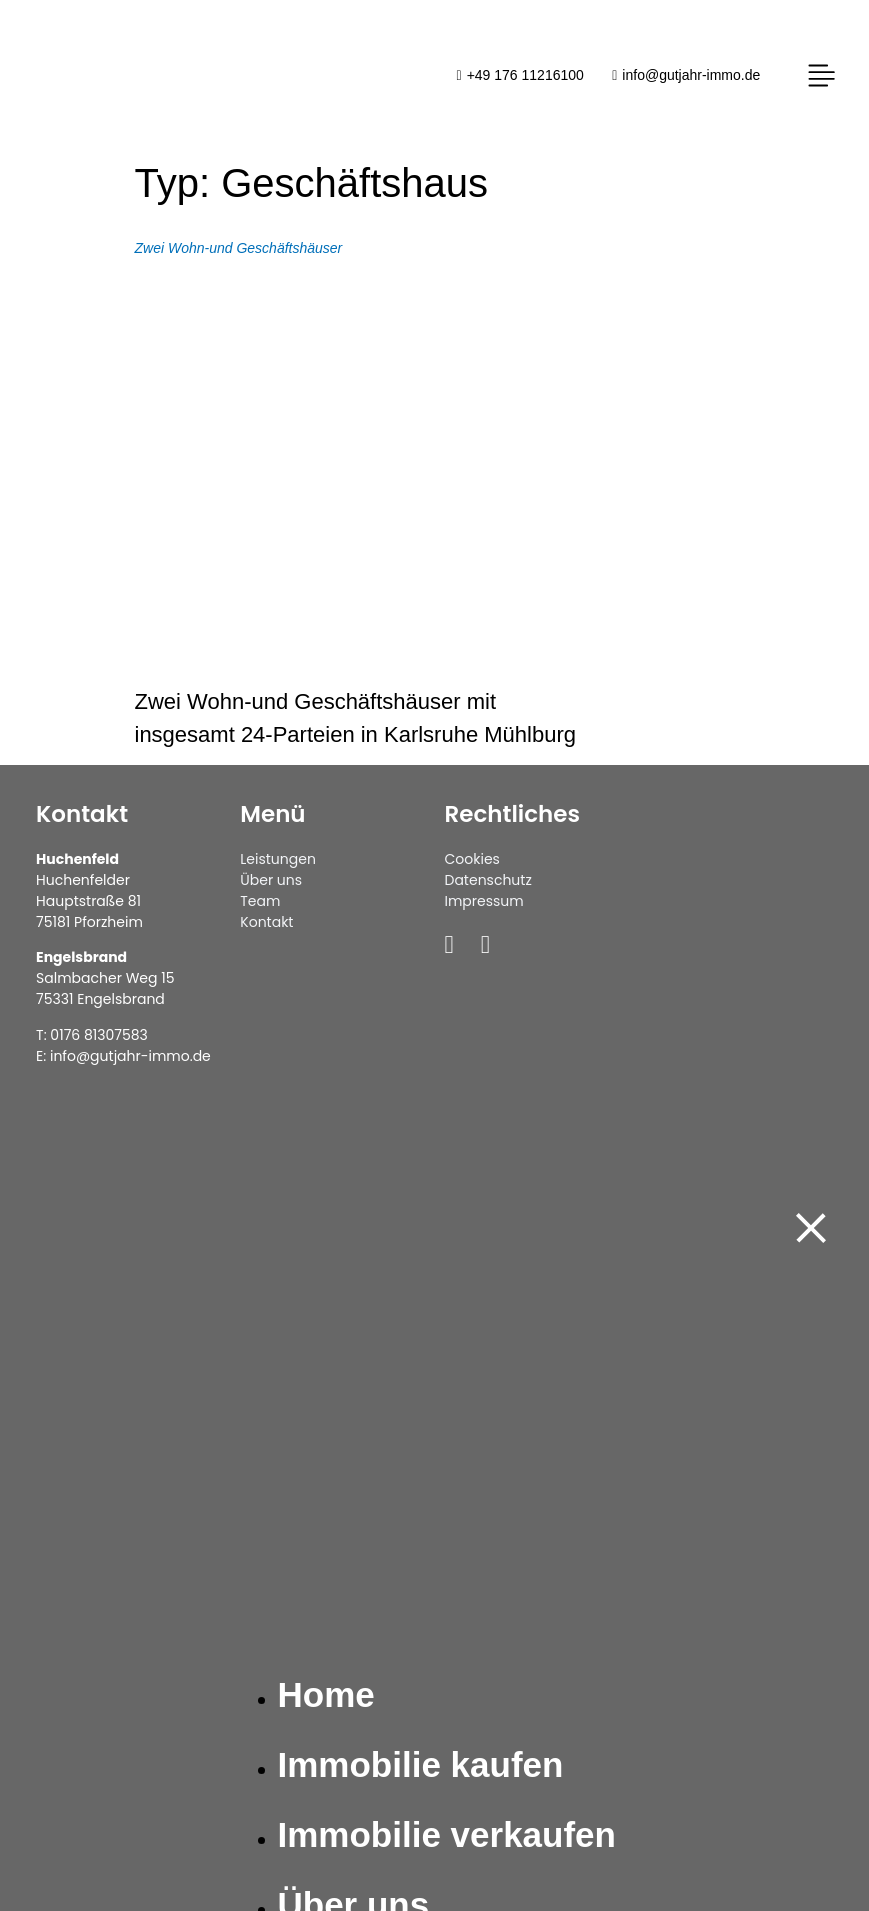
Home (326, 1694)
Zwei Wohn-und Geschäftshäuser (239, 248)
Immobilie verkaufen (447, 1834)
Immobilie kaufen (421, 1764)
